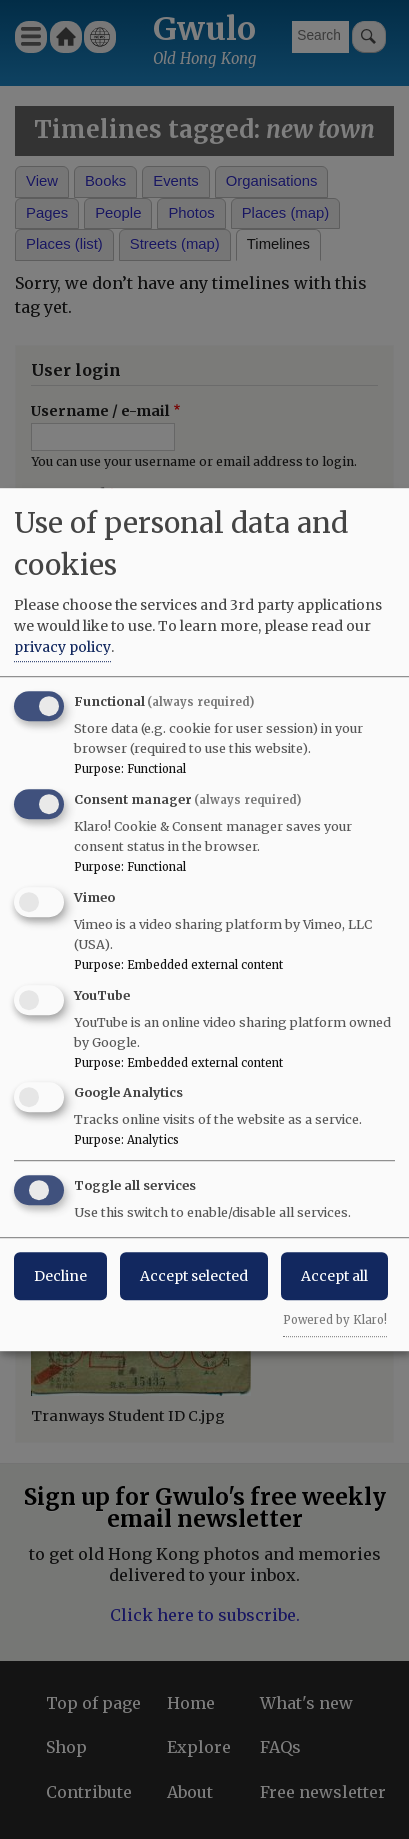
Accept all (334, 1276)
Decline (60, 1276)
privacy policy (62, 647)
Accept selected (194, 1276)
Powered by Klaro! (335, 1320)
